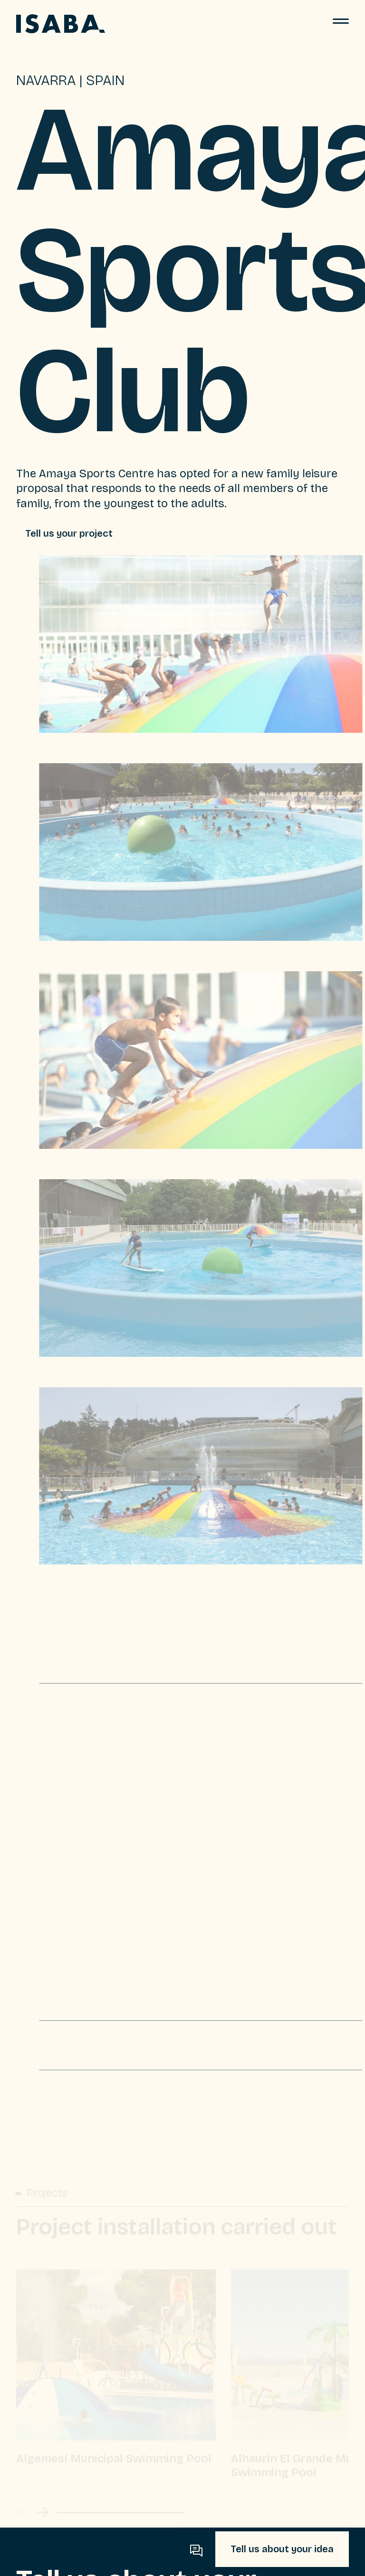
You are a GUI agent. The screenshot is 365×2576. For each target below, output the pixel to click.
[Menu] (341, 23)
